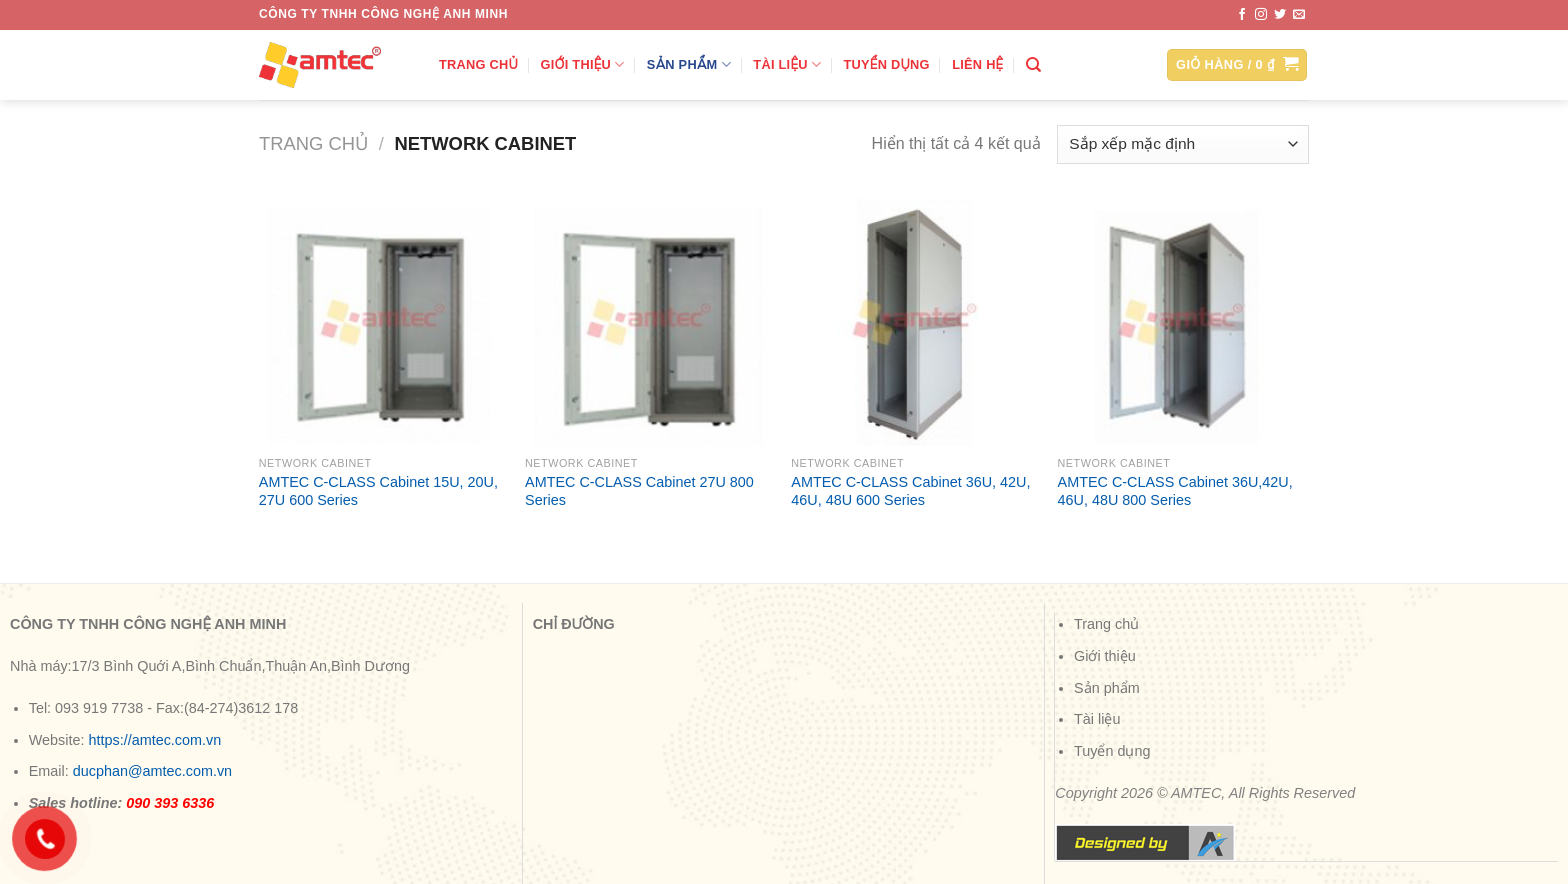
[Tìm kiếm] (1033, 65)
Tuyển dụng (887, 64)
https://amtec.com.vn (154, 740)
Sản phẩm (689, 64)
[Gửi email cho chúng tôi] (1299, 15)
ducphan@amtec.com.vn (152, 771)
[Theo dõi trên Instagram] (1261, 15)
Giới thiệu (583, 64)
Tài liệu (787, 64)
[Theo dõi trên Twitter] (1280, 15)
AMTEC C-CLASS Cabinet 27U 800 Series (639, 491)
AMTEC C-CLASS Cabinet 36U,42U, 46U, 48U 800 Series (1175, 491)
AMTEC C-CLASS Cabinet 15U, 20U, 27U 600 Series (378, 491)
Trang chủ (478, 64)
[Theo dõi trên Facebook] (1242, 15)
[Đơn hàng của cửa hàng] (1183, 144)
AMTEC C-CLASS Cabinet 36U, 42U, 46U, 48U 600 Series (910, 491)
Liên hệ (977, 64)
